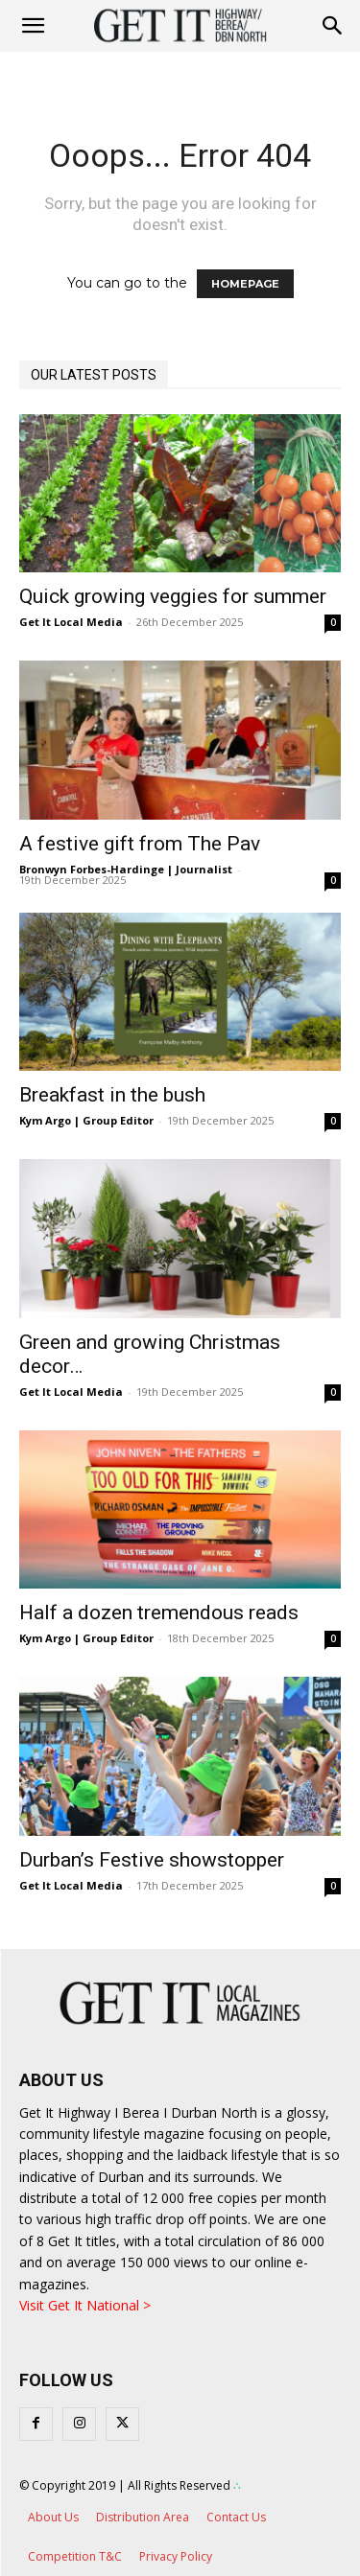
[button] (333, 26)
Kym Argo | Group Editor (86, 1120)
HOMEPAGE (245, 283)
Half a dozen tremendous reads (159, 1612)
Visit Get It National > (85, 2305)
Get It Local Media (71, 622)
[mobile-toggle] (32, 26)
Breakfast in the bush (112, 1094)
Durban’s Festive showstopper (151, 1859)
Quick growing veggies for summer (172, 596)
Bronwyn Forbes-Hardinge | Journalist (125, 869)
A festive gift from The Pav (139, 843)
